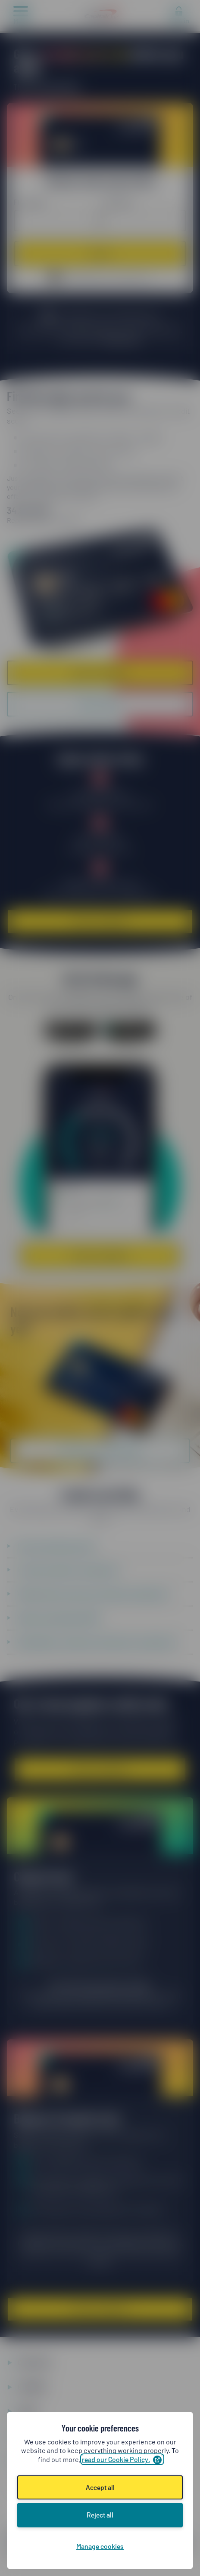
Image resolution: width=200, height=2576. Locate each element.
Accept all (100, 2487)
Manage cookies (100, 2546)
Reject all (100, 2515)
